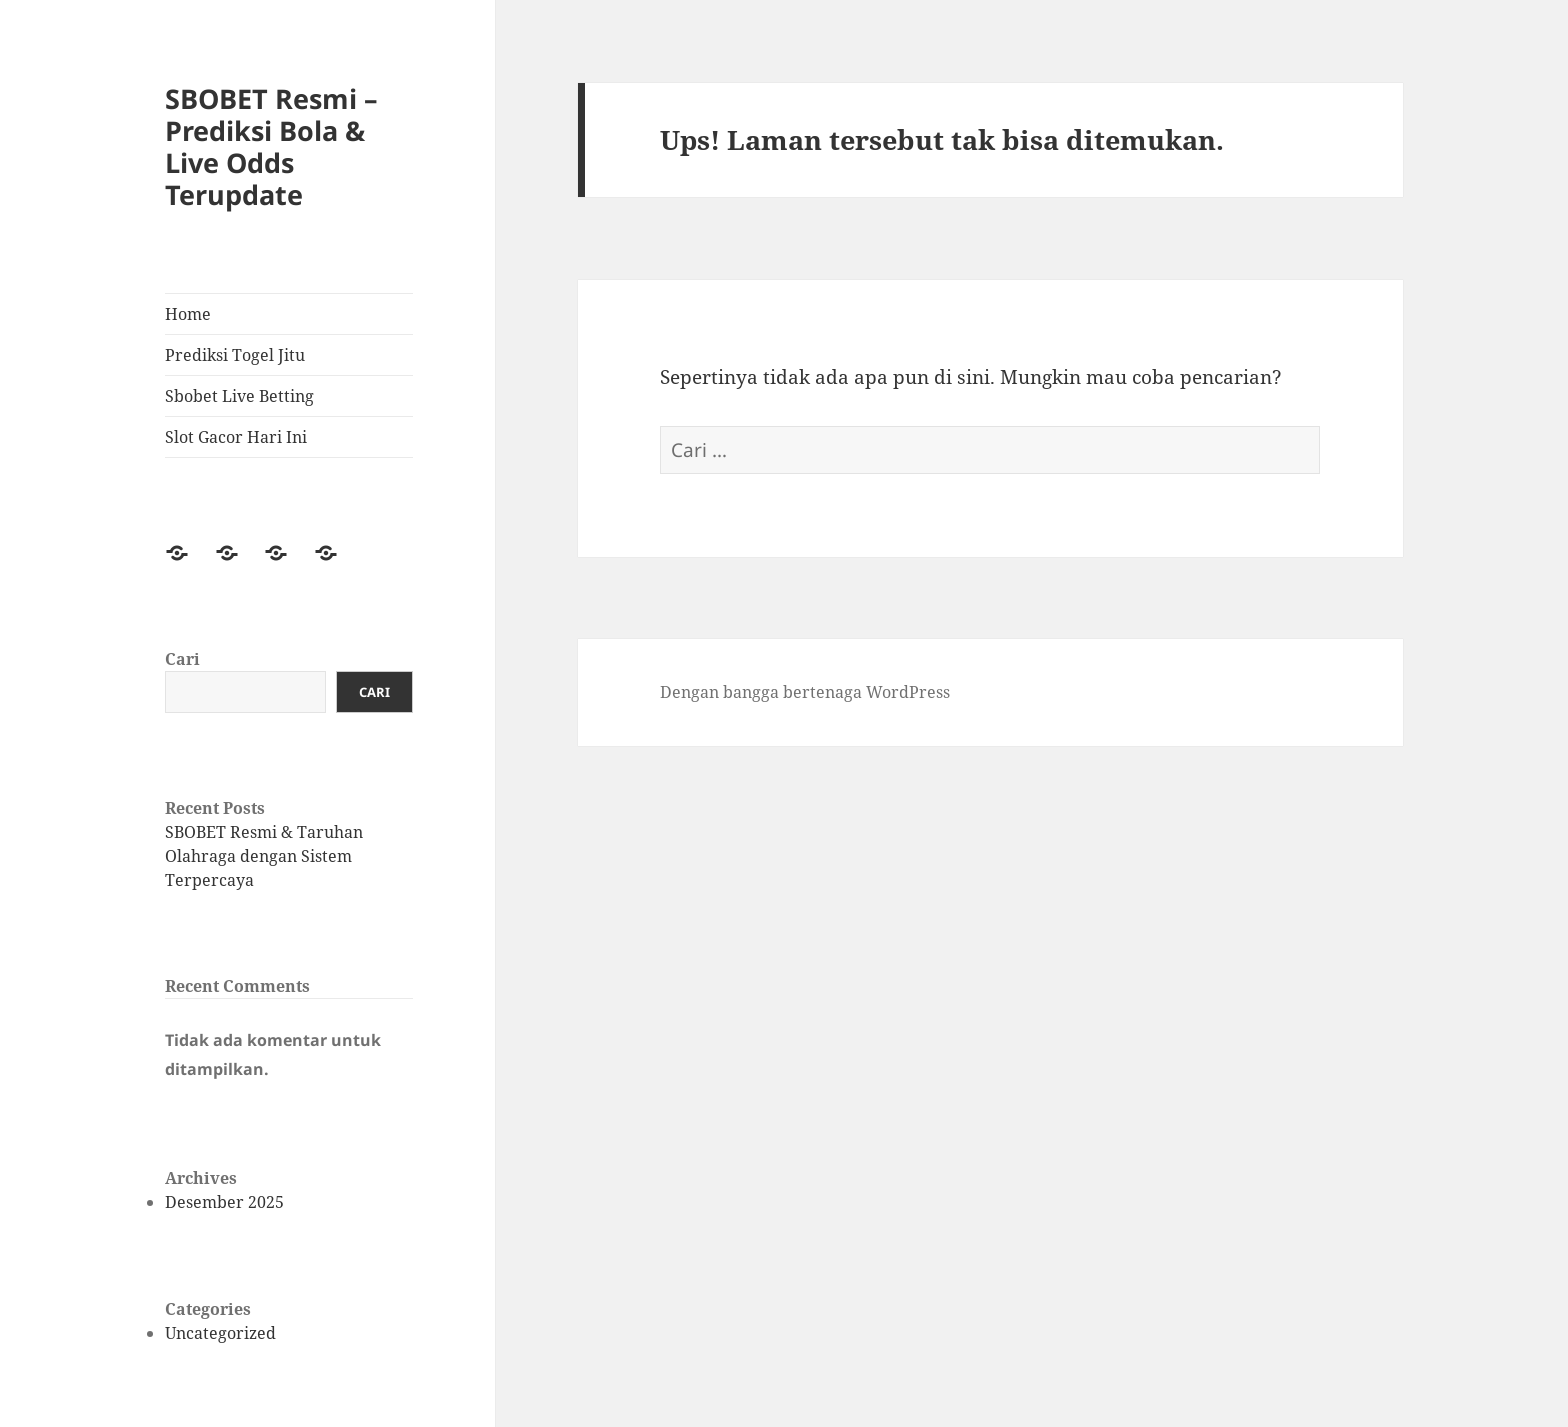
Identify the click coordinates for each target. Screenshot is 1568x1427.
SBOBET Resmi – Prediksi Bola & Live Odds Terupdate (271, 146)
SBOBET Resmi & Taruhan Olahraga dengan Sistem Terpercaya (264, 856)
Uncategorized (220, 1333)
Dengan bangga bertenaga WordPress (805, 692)
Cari (182, 659)
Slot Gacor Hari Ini (236, 437)
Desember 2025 (224, 1202)
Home (188, 314)
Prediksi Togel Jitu (235, 355)
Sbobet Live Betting (239, 396)
